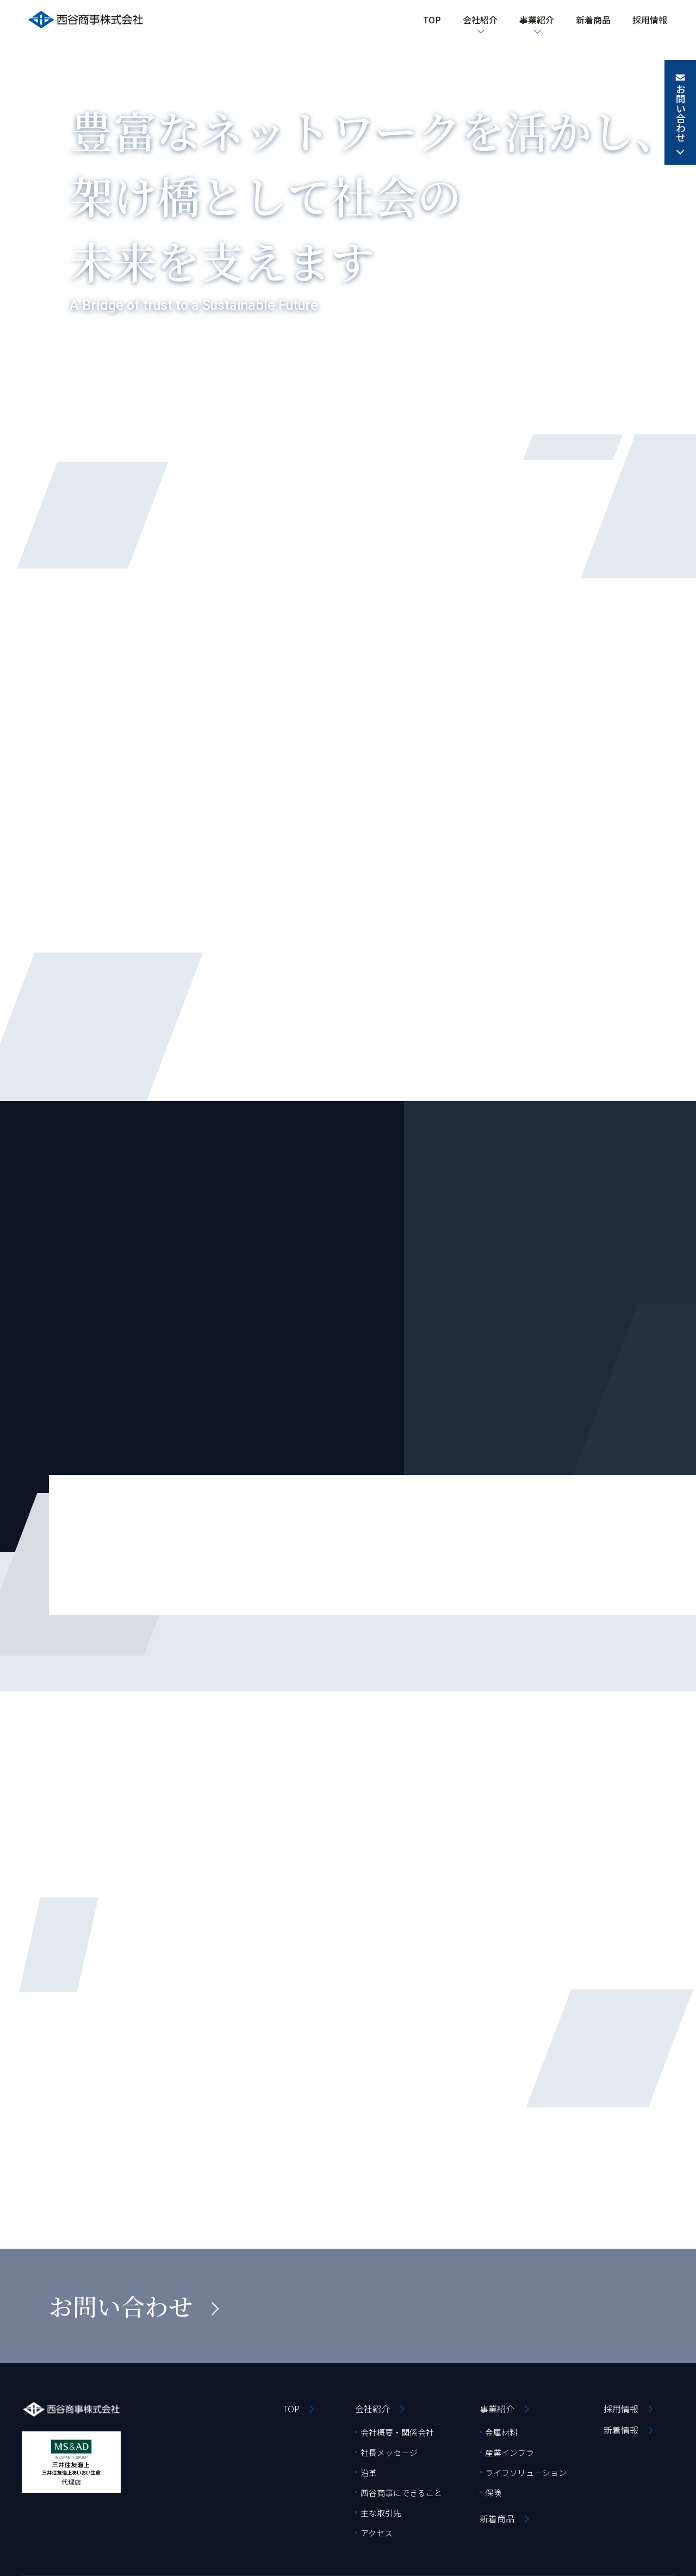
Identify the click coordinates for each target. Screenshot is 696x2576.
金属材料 (501, 2432)
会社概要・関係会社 (397, 2432)
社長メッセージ (389, 2452)
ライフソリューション (526, 2472)
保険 (493, 2492)
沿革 (369, 2472)
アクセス (377, 2532)
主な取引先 (381, 2512)
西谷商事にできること (401, 2492)
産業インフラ (509, 2452)
